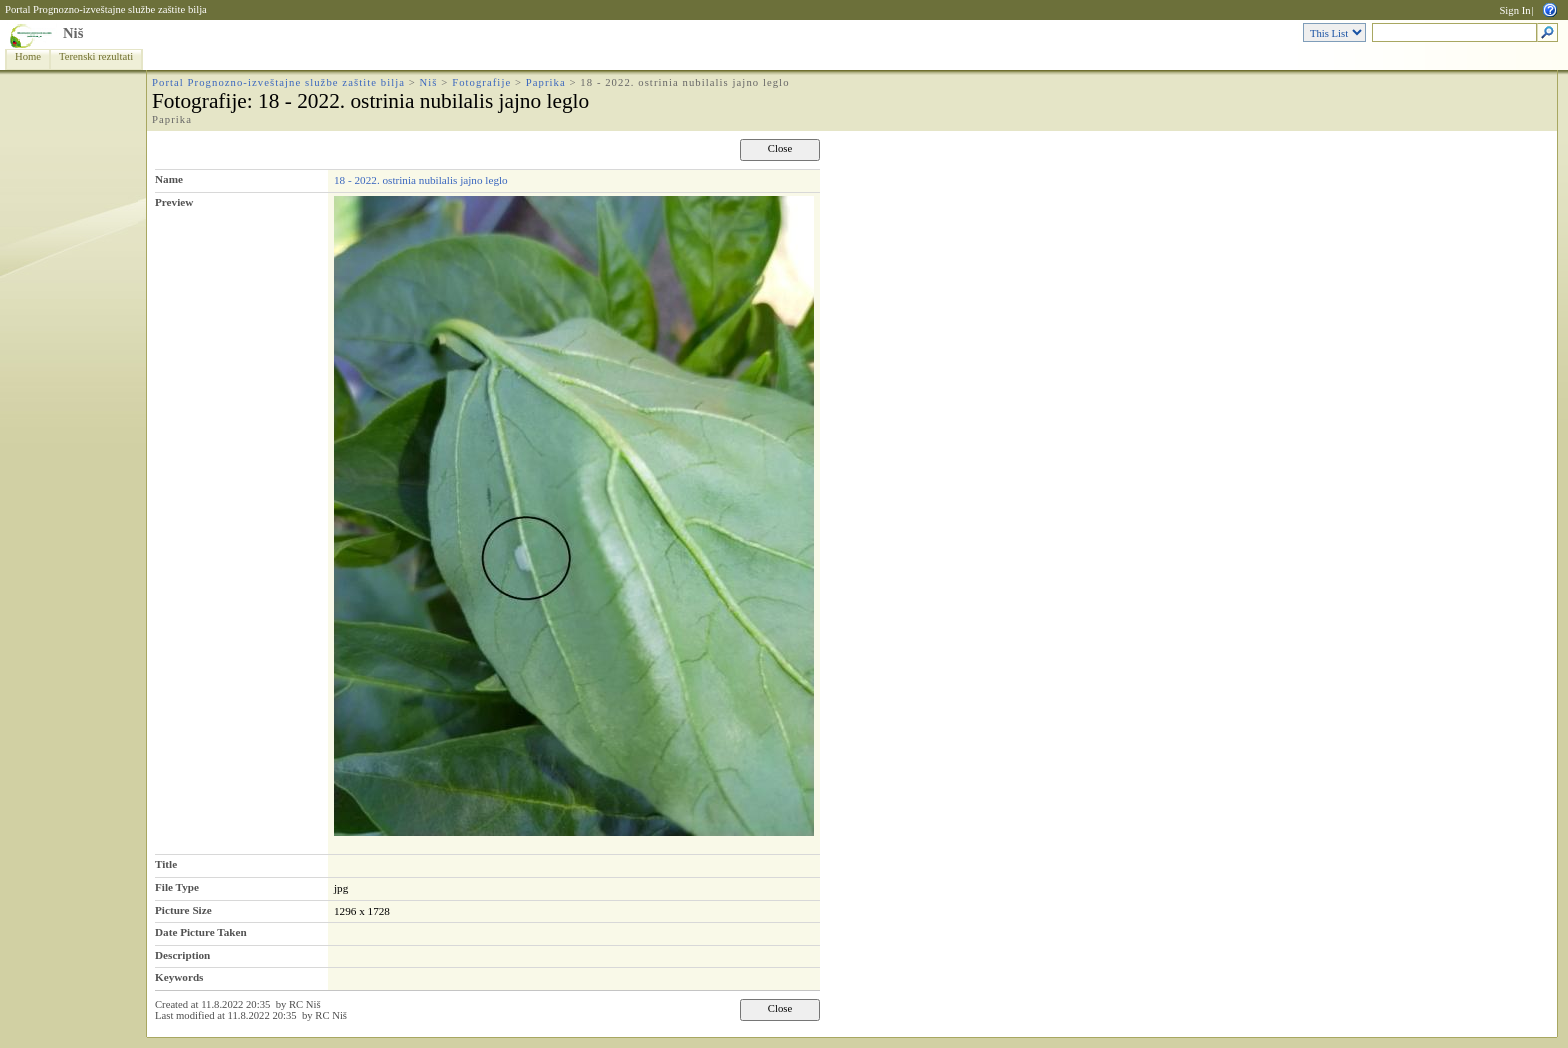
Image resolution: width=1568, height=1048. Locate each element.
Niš (73, 33)
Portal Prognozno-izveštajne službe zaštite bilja (106, 9)
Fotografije (481, 82)
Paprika (546, 82)
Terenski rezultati (96, 56)
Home (28, 56)
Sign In (1514, 10)
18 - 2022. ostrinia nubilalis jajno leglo (421, 180)
